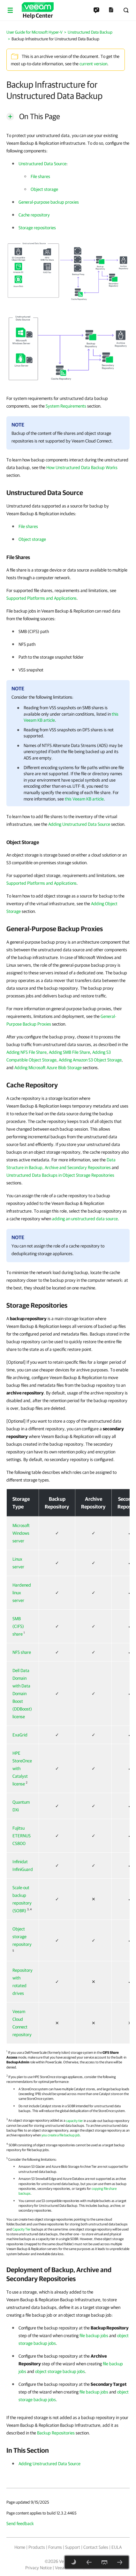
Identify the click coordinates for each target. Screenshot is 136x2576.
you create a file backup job (61, 2135)
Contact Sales (95, 2547)
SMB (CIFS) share (18, 1626)
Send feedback (20, 2523)
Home (19, 2547)
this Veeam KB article (84, 798)
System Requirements (66, 406)
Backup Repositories (56, 2432)
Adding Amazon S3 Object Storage (90, 1059)
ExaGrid (19, 1734)
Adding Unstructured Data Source (79, 824)
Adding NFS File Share (26, 1052)
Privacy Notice (38, 2567)
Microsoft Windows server (21, 1533)
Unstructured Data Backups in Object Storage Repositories (60, 1175)
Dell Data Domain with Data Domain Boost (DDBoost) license (22, 1693)
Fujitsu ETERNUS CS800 (21, 1835)
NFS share (21, 1652)
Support (72, 2547)
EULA (116, 2547)
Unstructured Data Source (42, 163)
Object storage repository (22, 1936)
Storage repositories (37, 227)
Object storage (44, 189)
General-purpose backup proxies (49, 202)
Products (36, 2547)
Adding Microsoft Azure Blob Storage (48, 1067)
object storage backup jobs (60, 2371)
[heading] (68, 492)
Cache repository (34, 214)
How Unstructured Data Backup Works (81, 467)
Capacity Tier (21, 2229)
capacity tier (74, 2120)
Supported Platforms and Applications (41, 598)
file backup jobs (93, 2335)
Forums (55, 2547)
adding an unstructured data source (85, 1218)
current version (93, 63)
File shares (40, 176)
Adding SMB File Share (69, 1052)
